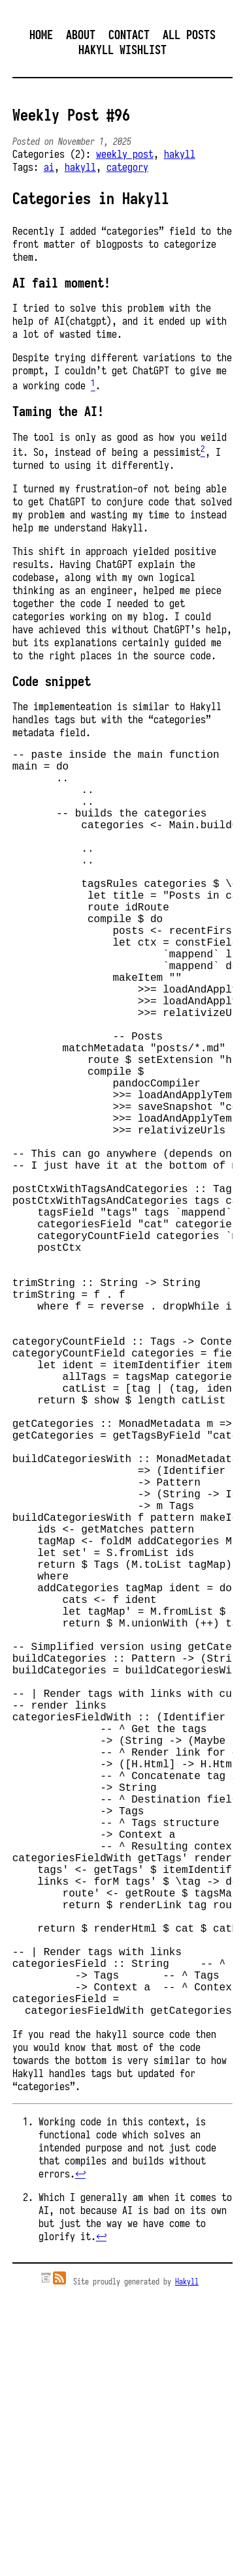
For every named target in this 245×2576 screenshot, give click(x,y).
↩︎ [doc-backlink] (80, 2455)
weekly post (125, 153)
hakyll (179, 153)
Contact (129, 34)
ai (49, 166)
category (127, 166)
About (80, 34)
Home (41, 34)
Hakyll (187, 2563)
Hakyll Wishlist (122, 49)
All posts (189, 34)
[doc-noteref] (93, 386)
